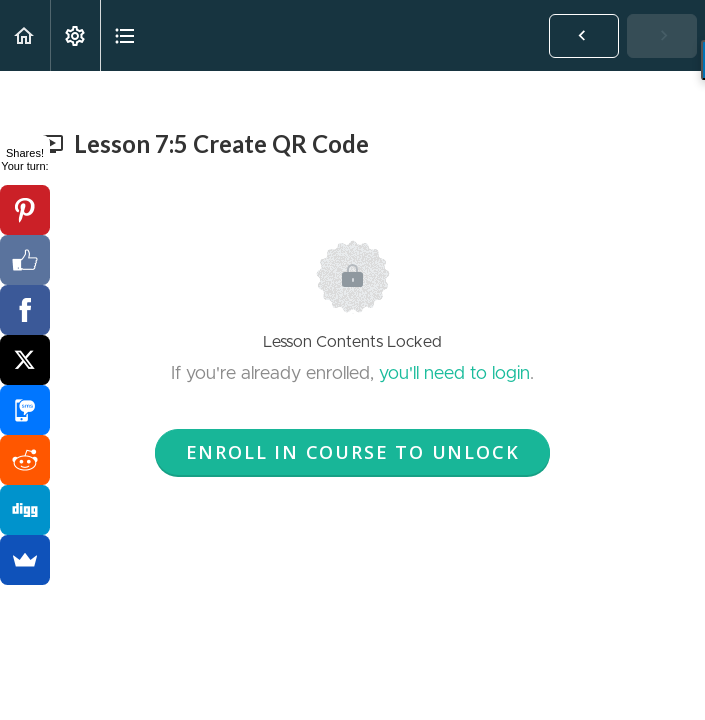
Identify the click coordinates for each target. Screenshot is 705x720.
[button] (25, 35)
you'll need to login (454, 374)
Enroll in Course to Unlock (353, 452)
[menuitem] (75, 35)
